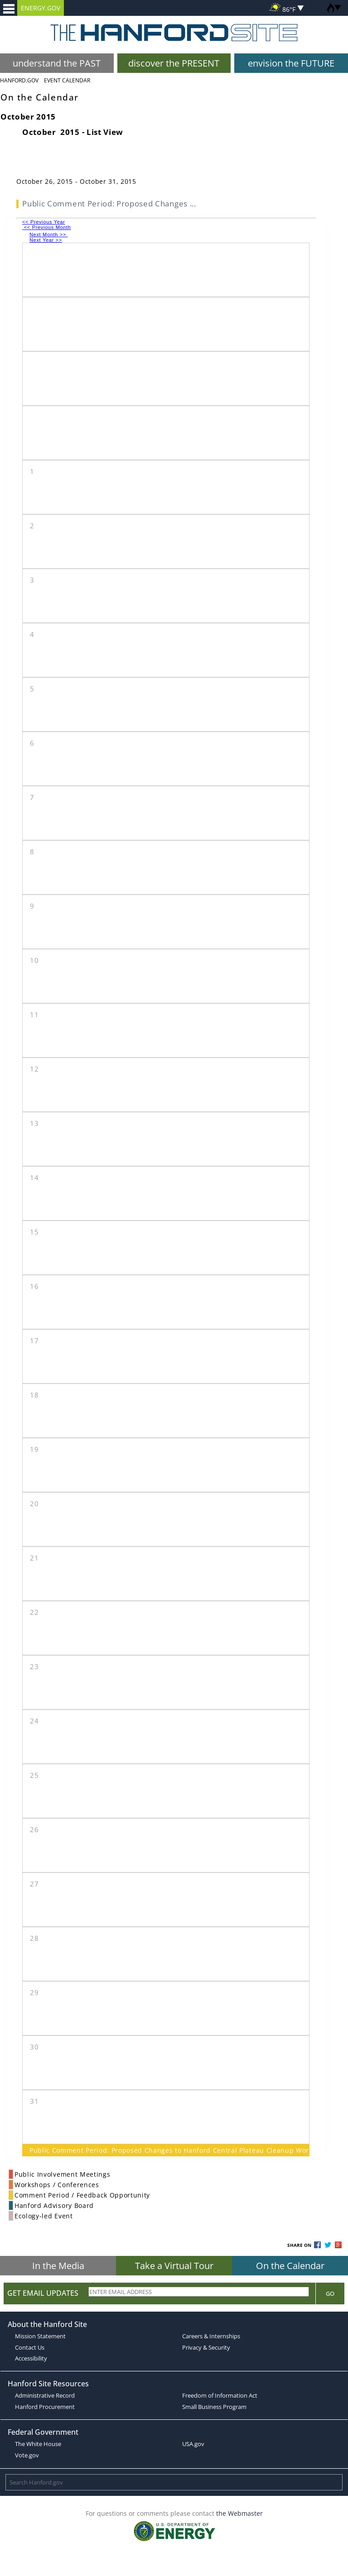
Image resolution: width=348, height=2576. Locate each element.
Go (330, 2293)
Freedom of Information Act (219, 2395)
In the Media (58, 2266)
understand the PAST (57, 63)
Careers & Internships (211, 2336)
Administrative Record (45, 2395)
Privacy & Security (206, 2347)
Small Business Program (214, 2407)
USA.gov (193, 2444)
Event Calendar (67, 80)
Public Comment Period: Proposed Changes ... (109, 203)
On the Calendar (290, 2266)
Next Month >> (48, 234)
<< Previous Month (46, 227)
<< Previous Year (43, 222)
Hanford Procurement (45, 2407)
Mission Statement (40, 2336)
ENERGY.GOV (40, 8)
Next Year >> (45, 240)
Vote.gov (27, 2455)
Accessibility (31, 2358)
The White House (38, 2444)
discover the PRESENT (173, 63)
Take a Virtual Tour (174, 2266)
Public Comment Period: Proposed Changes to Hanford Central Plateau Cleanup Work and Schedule (165, 2150)
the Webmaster (239, 2513)
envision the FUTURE (291, 63)
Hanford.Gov (19, 80)
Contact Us (29, 2347)
